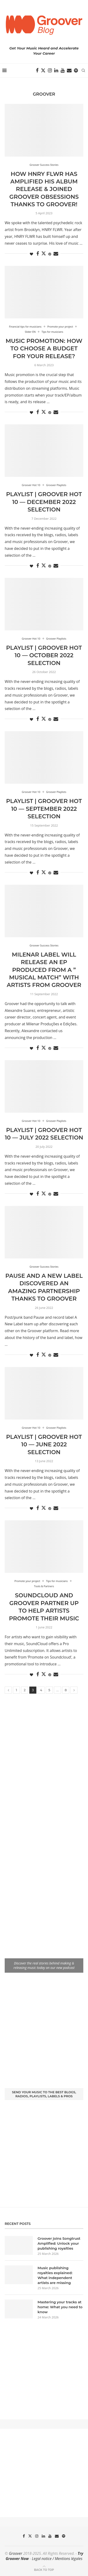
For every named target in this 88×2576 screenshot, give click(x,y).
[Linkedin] (56, 70)
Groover (15, 2553)
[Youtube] (63, 70)
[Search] (83, 70)
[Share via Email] (56, 253)
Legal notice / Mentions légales (57, 2558)
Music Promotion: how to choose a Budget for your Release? (44, 348)
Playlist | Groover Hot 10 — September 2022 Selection (44, 809)
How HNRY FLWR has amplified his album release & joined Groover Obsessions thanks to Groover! (44, 189)
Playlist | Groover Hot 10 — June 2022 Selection (44, 1444)
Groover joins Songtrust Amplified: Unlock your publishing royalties (59, 2243)
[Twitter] (43, 70)
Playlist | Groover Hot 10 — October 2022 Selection (44, 655)
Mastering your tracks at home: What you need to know (60, 2307)
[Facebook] (37, 70)
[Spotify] (76, 70)
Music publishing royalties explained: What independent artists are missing (55, 2275)
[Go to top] (44, 2569)
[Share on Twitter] (43, 253)
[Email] (69, 70)
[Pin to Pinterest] (49, 254)
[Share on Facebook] (37, 253)
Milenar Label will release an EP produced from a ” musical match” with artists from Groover (44, 970)
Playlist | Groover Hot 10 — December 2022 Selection (44, 502)
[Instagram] (50, 70)
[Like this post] (31, 254)
